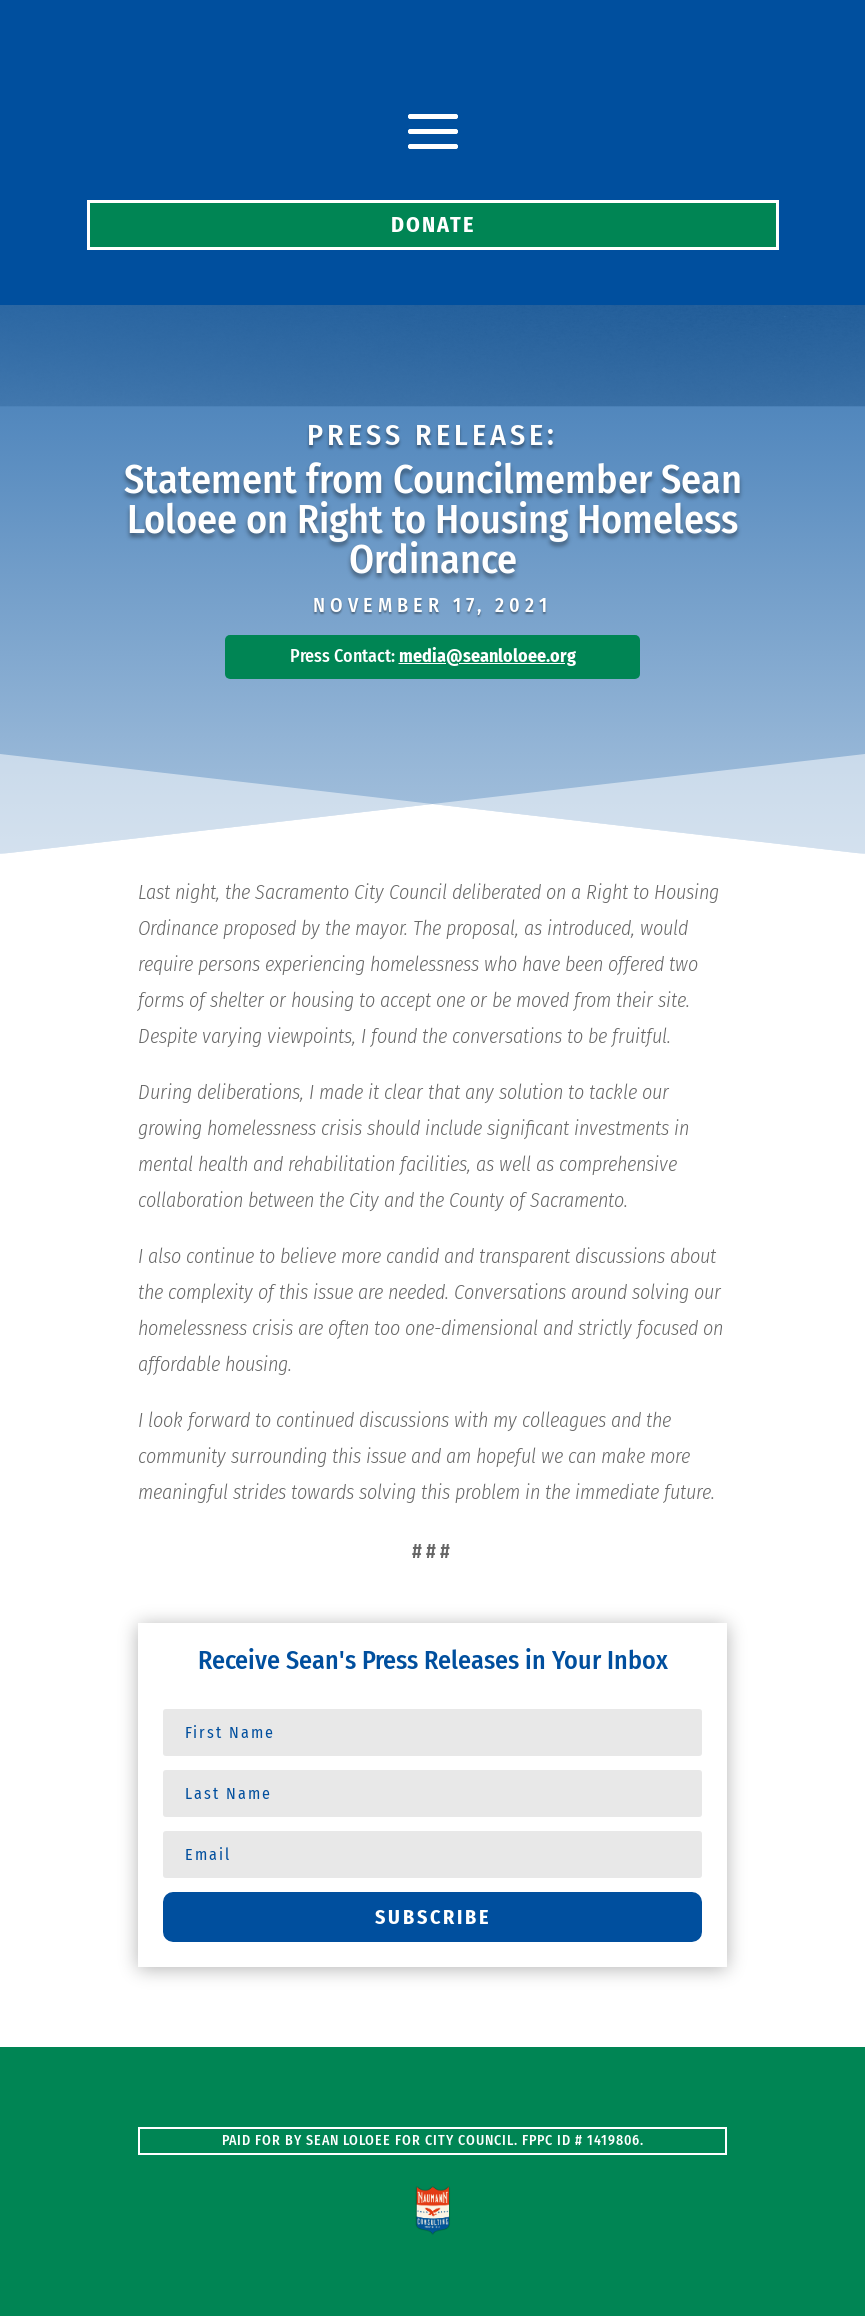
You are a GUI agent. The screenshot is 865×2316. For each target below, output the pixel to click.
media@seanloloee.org (487, 656)
